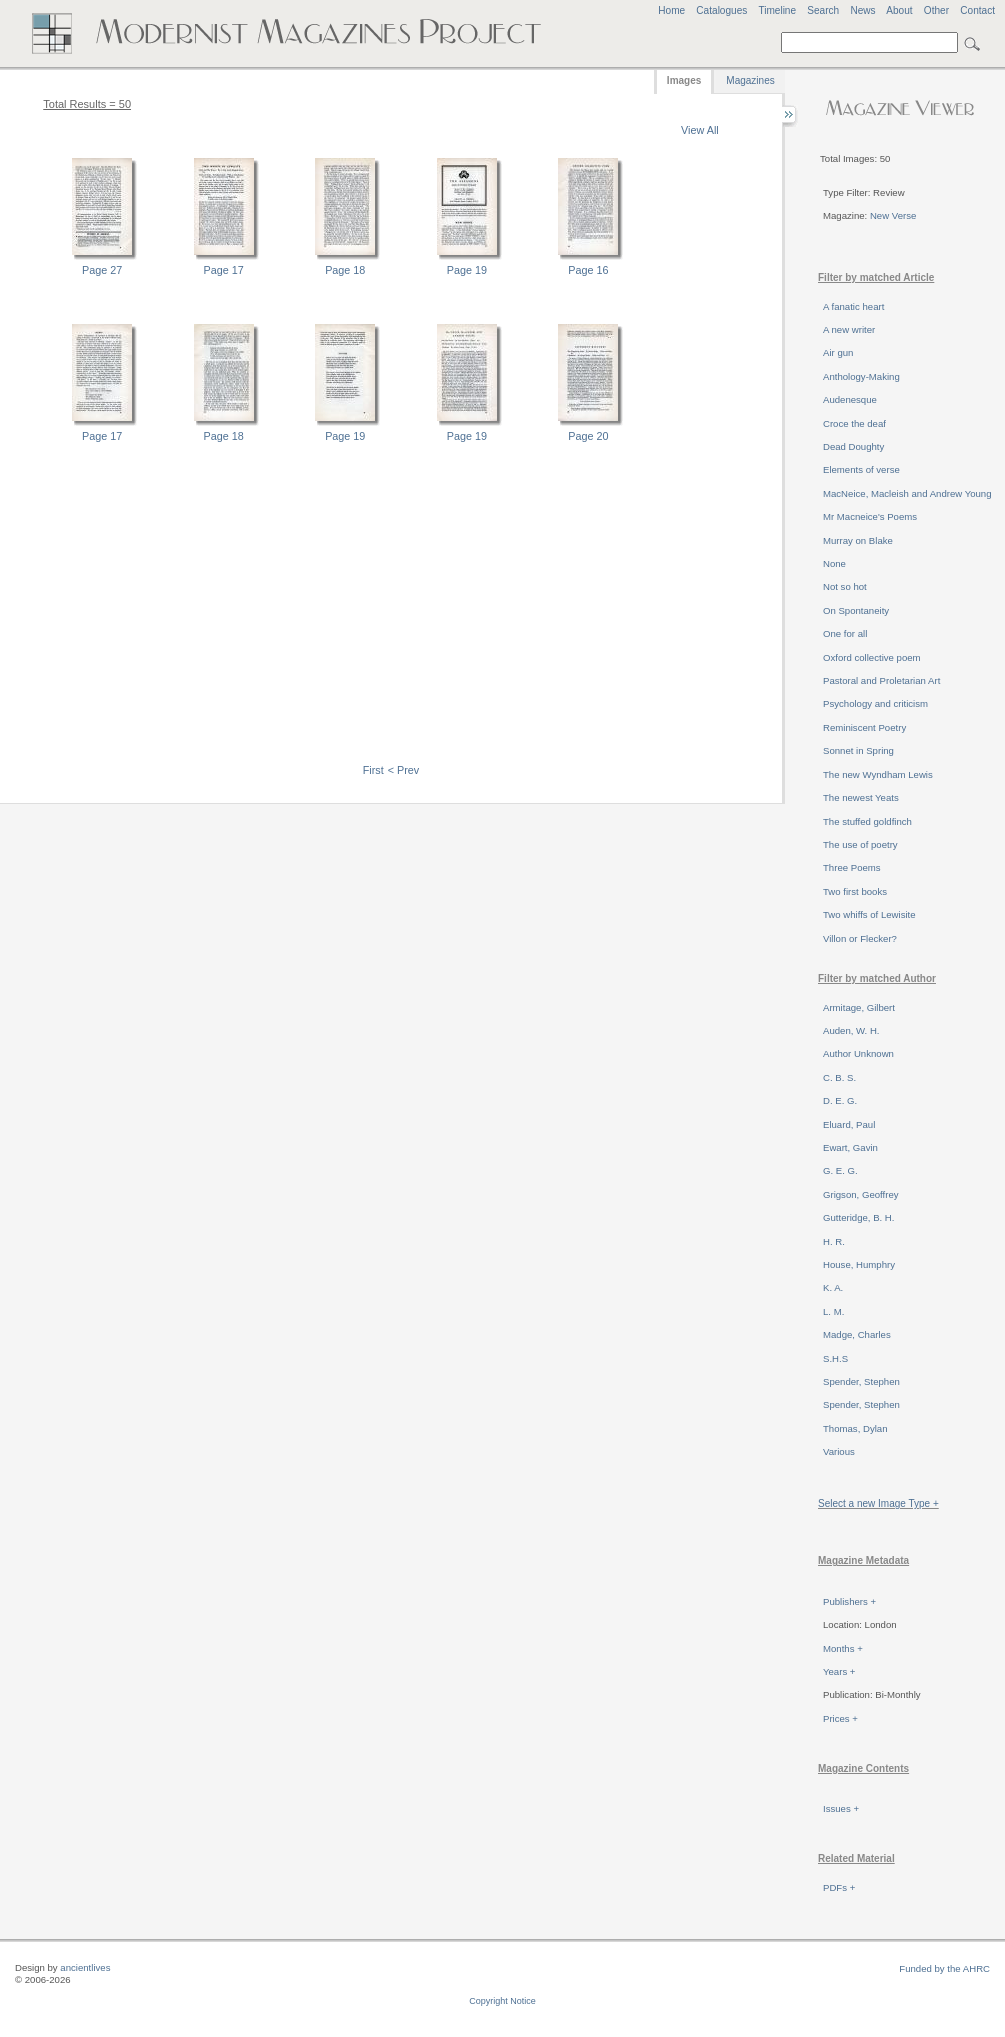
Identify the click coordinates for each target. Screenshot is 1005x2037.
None (834, 563)
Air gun (838, 352)
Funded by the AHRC (944, 1968)
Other (936, 10)
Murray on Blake (858, 540)
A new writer (849, 329)
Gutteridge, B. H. (858, 1217)
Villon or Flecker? (860, 938)
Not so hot (845, 586)
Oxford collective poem (872, 657)
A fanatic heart (853, 306)
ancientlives (85, 1967)
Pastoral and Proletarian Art (881, 680)
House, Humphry (859, 1264)
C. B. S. (839, 1077)
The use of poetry (860, 844)
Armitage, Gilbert (859, 1007)
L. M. (833, 1311)
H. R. (834, 1241)
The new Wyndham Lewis (878, 774)
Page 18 (345, 270)
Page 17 (224, 270)
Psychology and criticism (875, 703)
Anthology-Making (861, 376)
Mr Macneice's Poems (870, 516)
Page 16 (588, 270)
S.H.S (835, 1358)
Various (839, 1451)
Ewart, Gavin (850, 1147)
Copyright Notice (502, 2001)
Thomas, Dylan (855, 1428)
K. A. (833, 1287)
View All (700, 130)
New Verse (893, 215)
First (373, 770)
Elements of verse (861, 469)
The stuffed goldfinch (867, 821)
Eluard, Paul (849, 1124)
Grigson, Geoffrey (861, 1194)
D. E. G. (840, 1100)
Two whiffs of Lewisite (869, 914)
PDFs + (839, 1887)
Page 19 (467, 270)
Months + (843, 1648)
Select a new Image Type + (878, 1503)
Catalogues (721, 10)
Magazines (750, 80)
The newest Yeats (861, 797)
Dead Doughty (853, 446)
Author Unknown (858, 1053)
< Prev (404, 770)
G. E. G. (840, 1170)
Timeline (777, 10)
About (899, 10)
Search (823, 10)
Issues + (841, 1808)
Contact (977, 10)
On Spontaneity (856, 610)
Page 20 (588, 436)
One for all (845, 633)
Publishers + (849, 1601)
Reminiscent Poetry (864, 727)
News (862, 10)
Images (684, 80)
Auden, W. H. (851, 1030)
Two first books (855, 891)
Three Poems (852, 867)
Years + (839, 1671)
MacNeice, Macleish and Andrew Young (907, 493)
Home (671, 10)
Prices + (840, 1718)
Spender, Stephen (861, 1381)
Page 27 (102, 270)
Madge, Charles (857, 1334)
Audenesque (850, 399)
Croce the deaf (854, 423)
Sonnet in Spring (858, 750)
